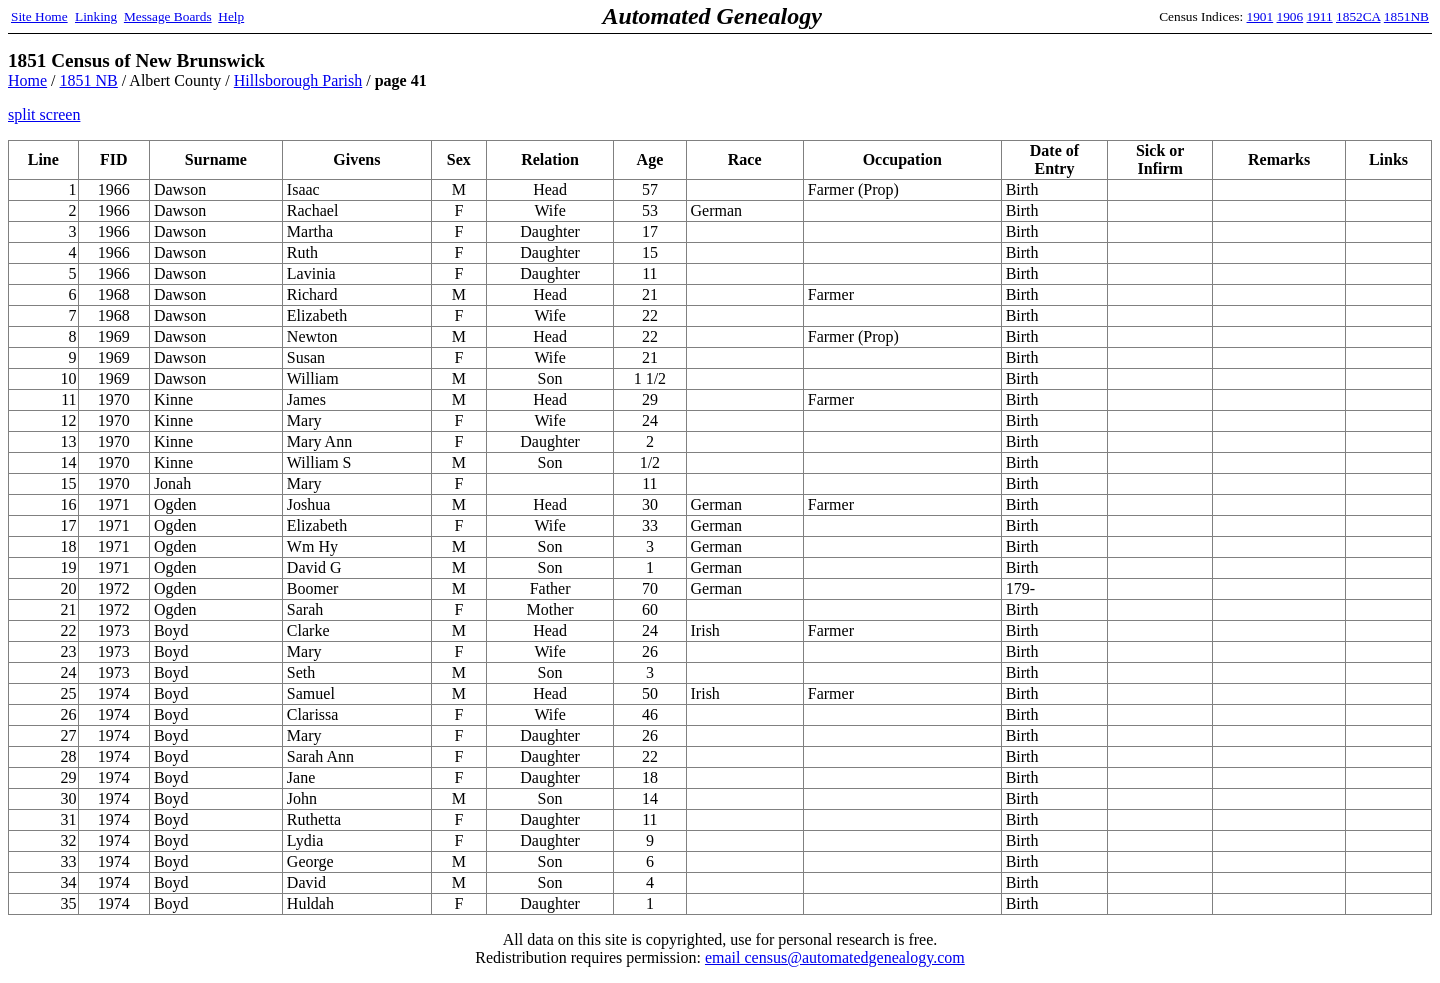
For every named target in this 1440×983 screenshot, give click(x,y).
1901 (1260, 16)
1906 (1290, 16)
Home (27, 80)
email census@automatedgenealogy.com (835, 957)
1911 (1320, 16)
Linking (96, 16)
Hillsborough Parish (298, 80)
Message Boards (168, 16)
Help (231, 16)
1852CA (1358, 16)
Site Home (39, 16)
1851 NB (89, 80)
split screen (44, 114)
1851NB (1406, 16)
